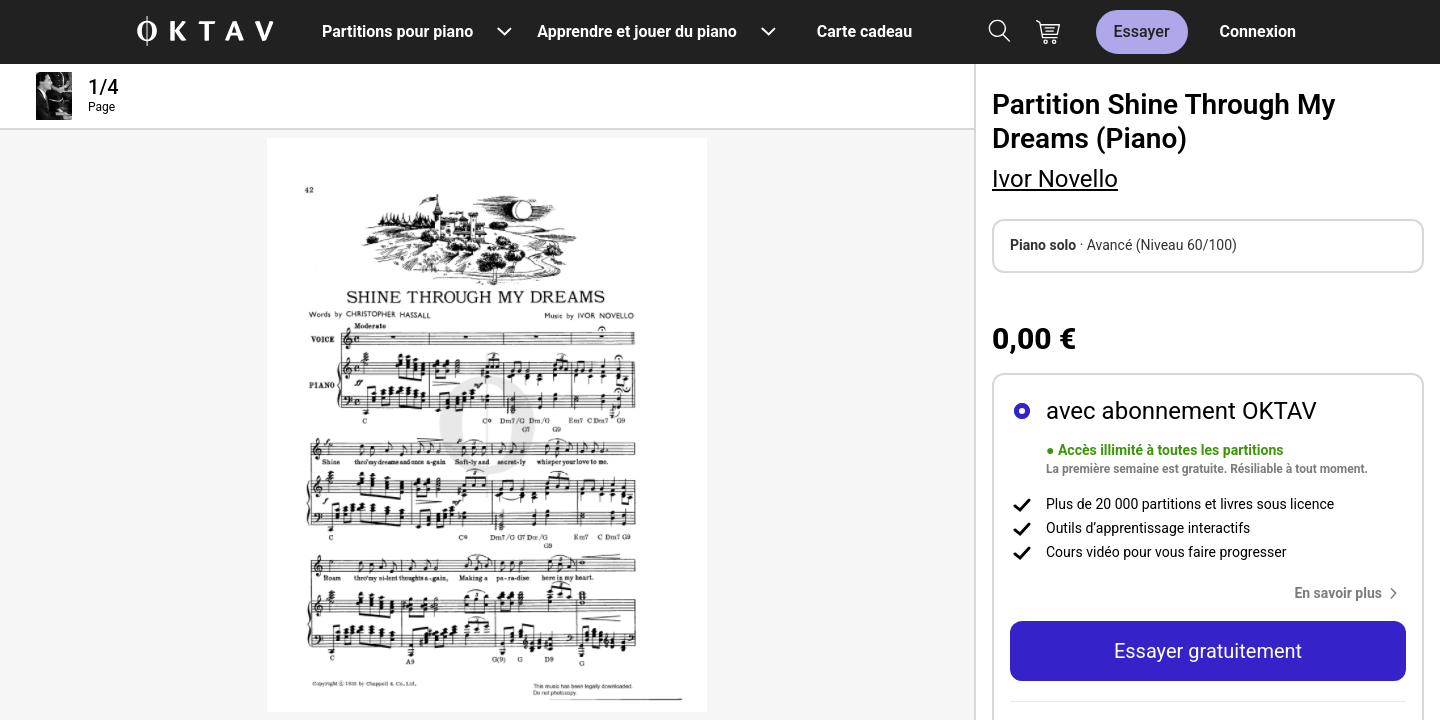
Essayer (1142, 31)
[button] (1350, 593)
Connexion (1258, 31)
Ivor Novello (1055, 179)
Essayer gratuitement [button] (1208, 651)
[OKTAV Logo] (205, 32)
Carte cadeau (864, 31)
